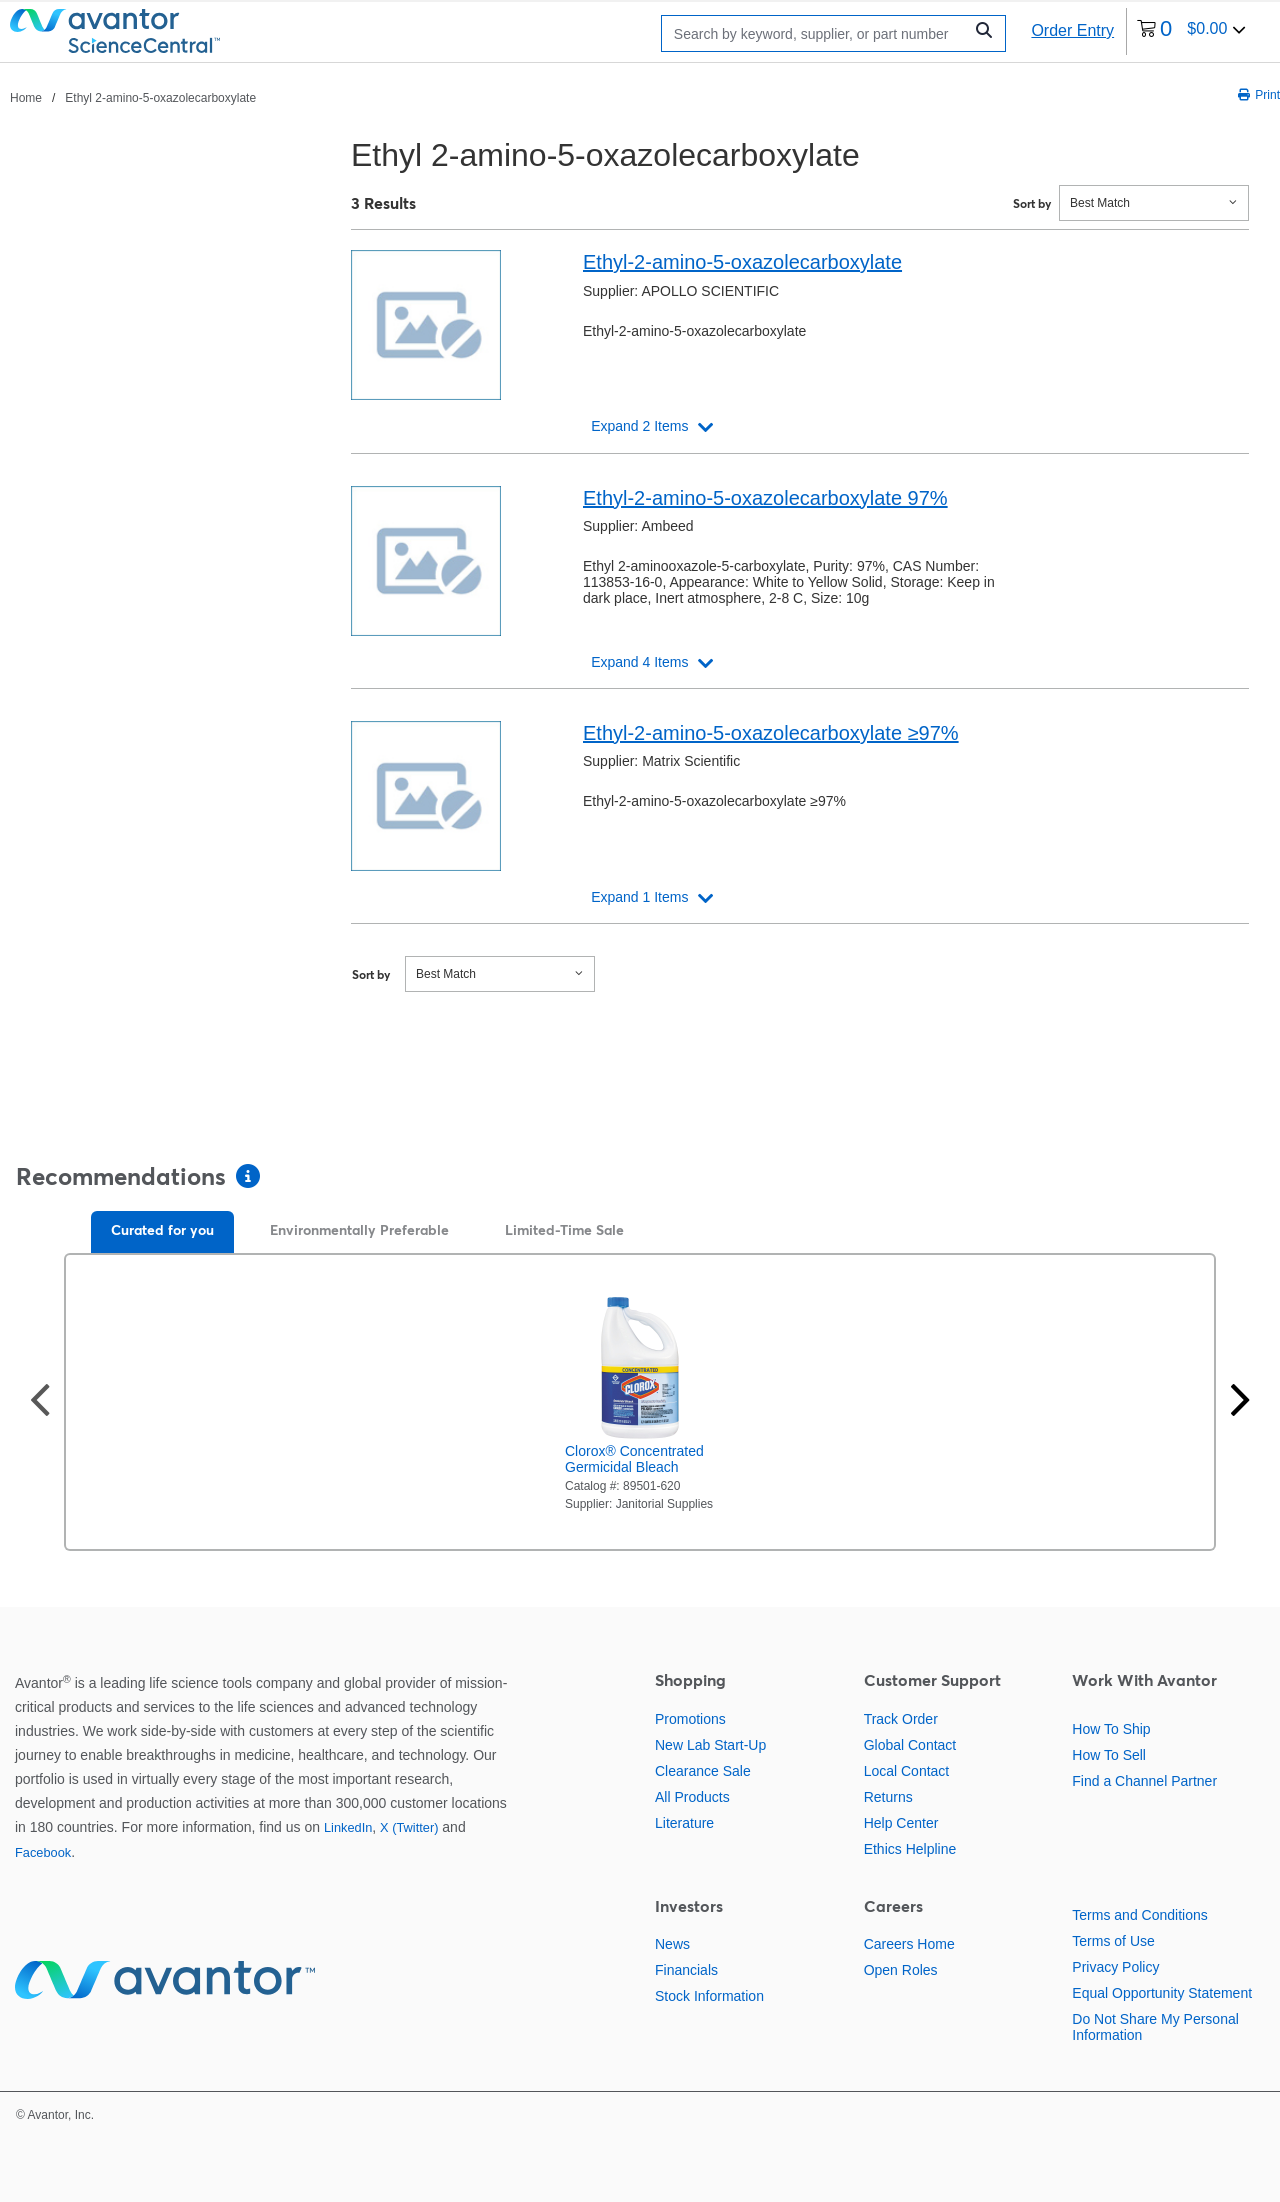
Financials (686, 1970)
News (672, 1944)
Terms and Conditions (1139, 1915)
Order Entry (1072, 30)
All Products (692, 1797)
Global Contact (910, 1745)
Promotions (690, 1719)
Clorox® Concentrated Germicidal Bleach (634, 1459)
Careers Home (909, 1944)
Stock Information (709, 1996)
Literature (684, 1823)
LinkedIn (348, 1827)
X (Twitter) (409, 1827)
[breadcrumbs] (133, 97)
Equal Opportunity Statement (1162, 1993)
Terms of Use (1113, 1941)
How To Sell (1109, 1755)
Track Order (901, 1719)
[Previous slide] (40, 1402)
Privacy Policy (1115, 1967)
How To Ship (1111, 1729)
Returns (888, 1797)
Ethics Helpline (910, 1849)
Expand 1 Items (639, 897)
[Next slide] (1240, 1402)
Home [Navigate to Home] (26, 98)
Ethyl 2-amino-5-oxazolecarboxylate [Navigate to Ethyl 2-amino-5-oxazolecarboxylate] (160, 98)
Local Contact (907, 1771)
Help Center (901, 1823)
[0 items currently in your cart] (1191, 31)
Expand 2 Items (639, 426)
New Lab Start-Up (710, 1745)
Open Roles (901, 1970)
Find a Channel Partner (1144, 1781)
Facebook (43, 1852)
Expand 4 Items (639, 662)
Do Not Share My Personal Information (1155, 2027)
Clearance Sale (703, 1771)
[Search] (817, 33)
